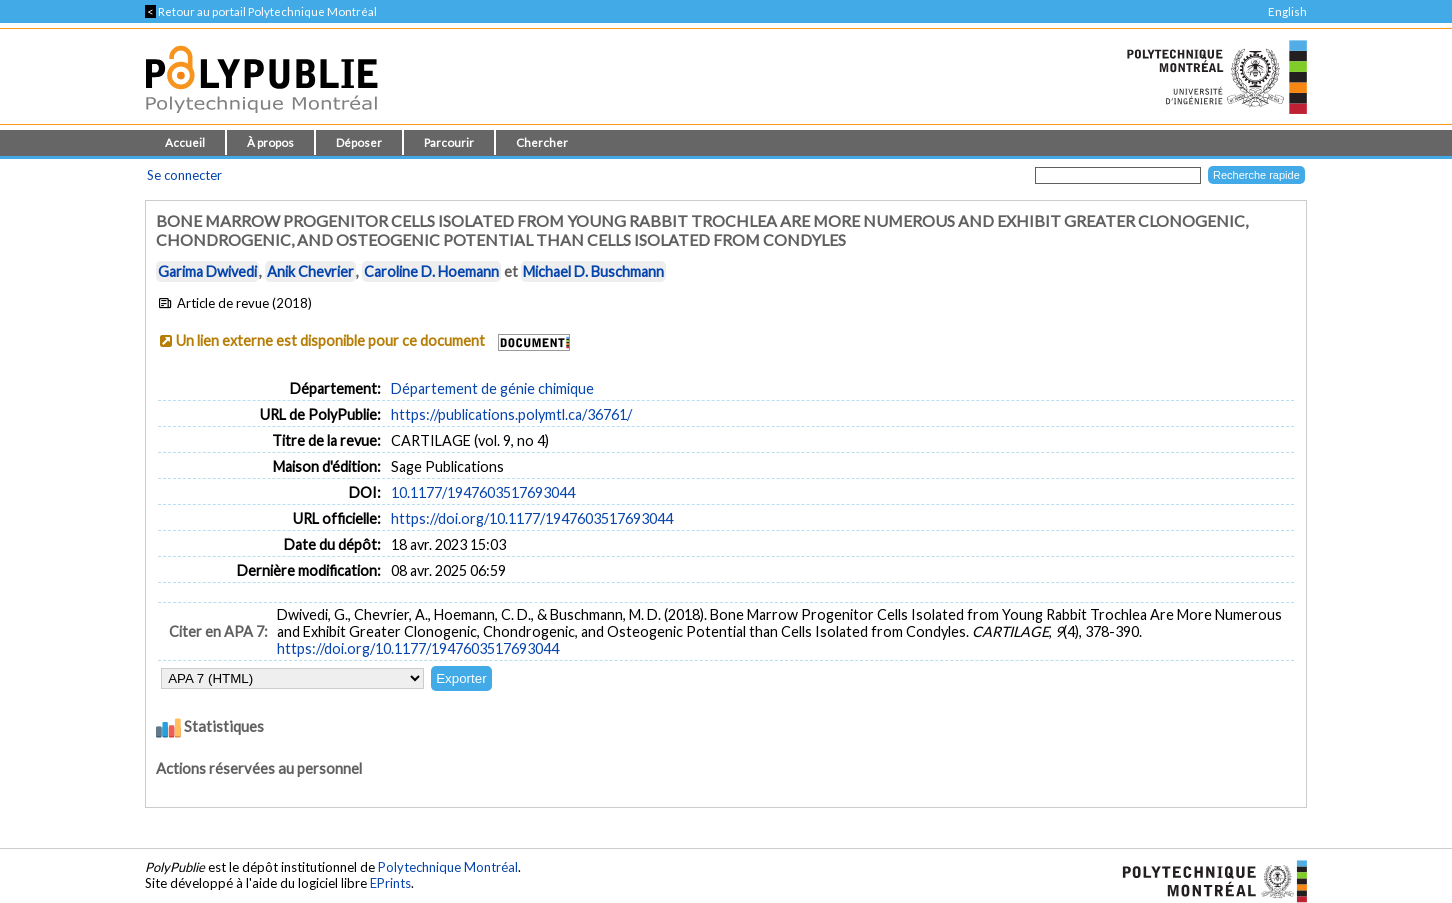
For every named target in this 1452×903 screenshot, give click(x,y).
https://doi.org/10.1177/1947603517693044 (532, 518)
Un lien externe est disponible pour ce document (330, 340)
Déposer (359, 142)
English (1287, 11)
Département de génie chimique (492, 388)
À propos (270, 142)
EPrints (390, 883)
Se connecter (184, 175)
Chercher (542, 142)
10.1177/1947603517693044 (483, 492)
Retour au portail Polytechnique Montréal (261, 11)
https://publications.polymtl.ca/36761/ (511, 414)
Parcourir (449, 142)
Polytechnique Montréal (448, 867)
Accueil (185, 142)
